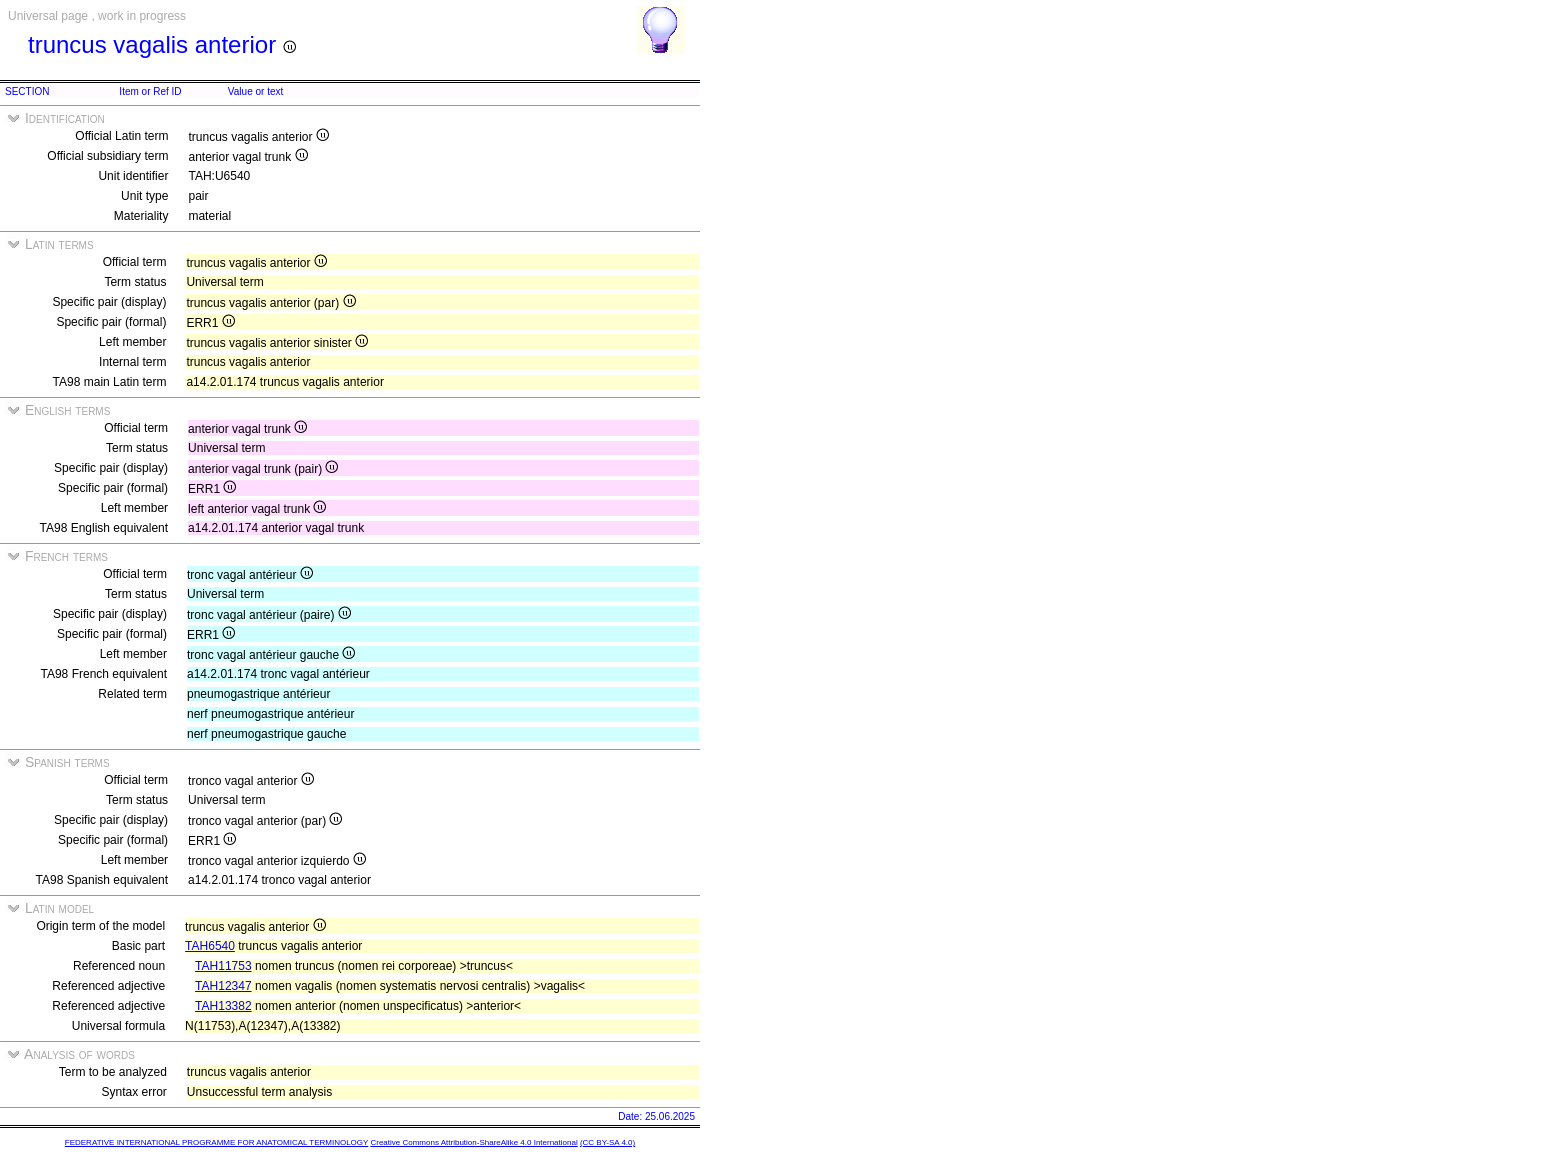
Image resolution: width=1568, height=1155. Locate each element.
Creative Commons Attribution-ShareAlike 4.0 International (473, 1142)
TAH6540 (210, 946)
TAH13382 (223, 1006)
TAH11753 (223, 966)
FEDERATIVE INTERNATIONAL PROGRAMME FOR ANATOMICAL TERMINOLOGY (216, 1142)
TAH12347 (223, 986)
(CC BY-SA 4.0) (607, 1142)
